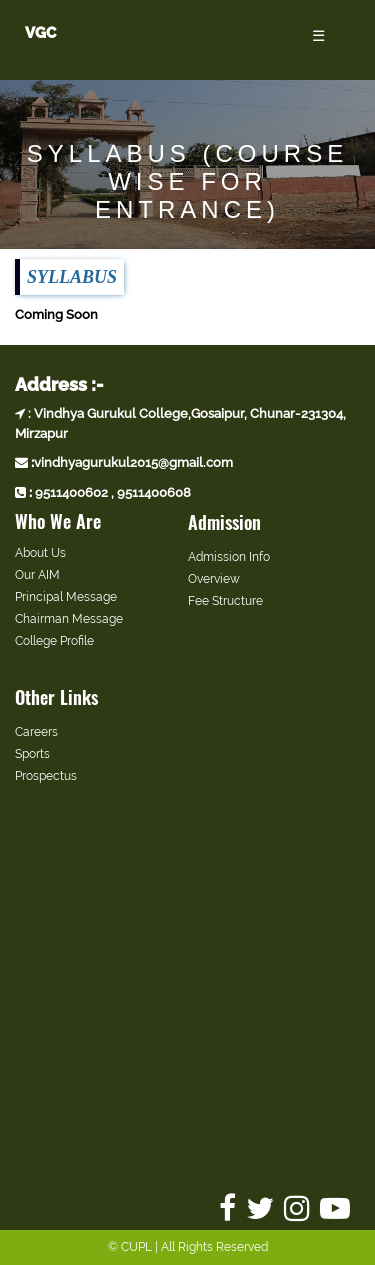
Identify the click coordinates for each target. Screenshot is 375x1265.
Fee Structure (225, 601)
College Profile (54, 641)
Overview (214, 579)
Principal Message (66, 597)
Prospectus (46, 776)
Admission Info (229, 557)
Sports (32, 754)
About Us (40, 553)
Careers (36, 732)
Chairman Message (69, 619)
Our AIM (37, 575)
